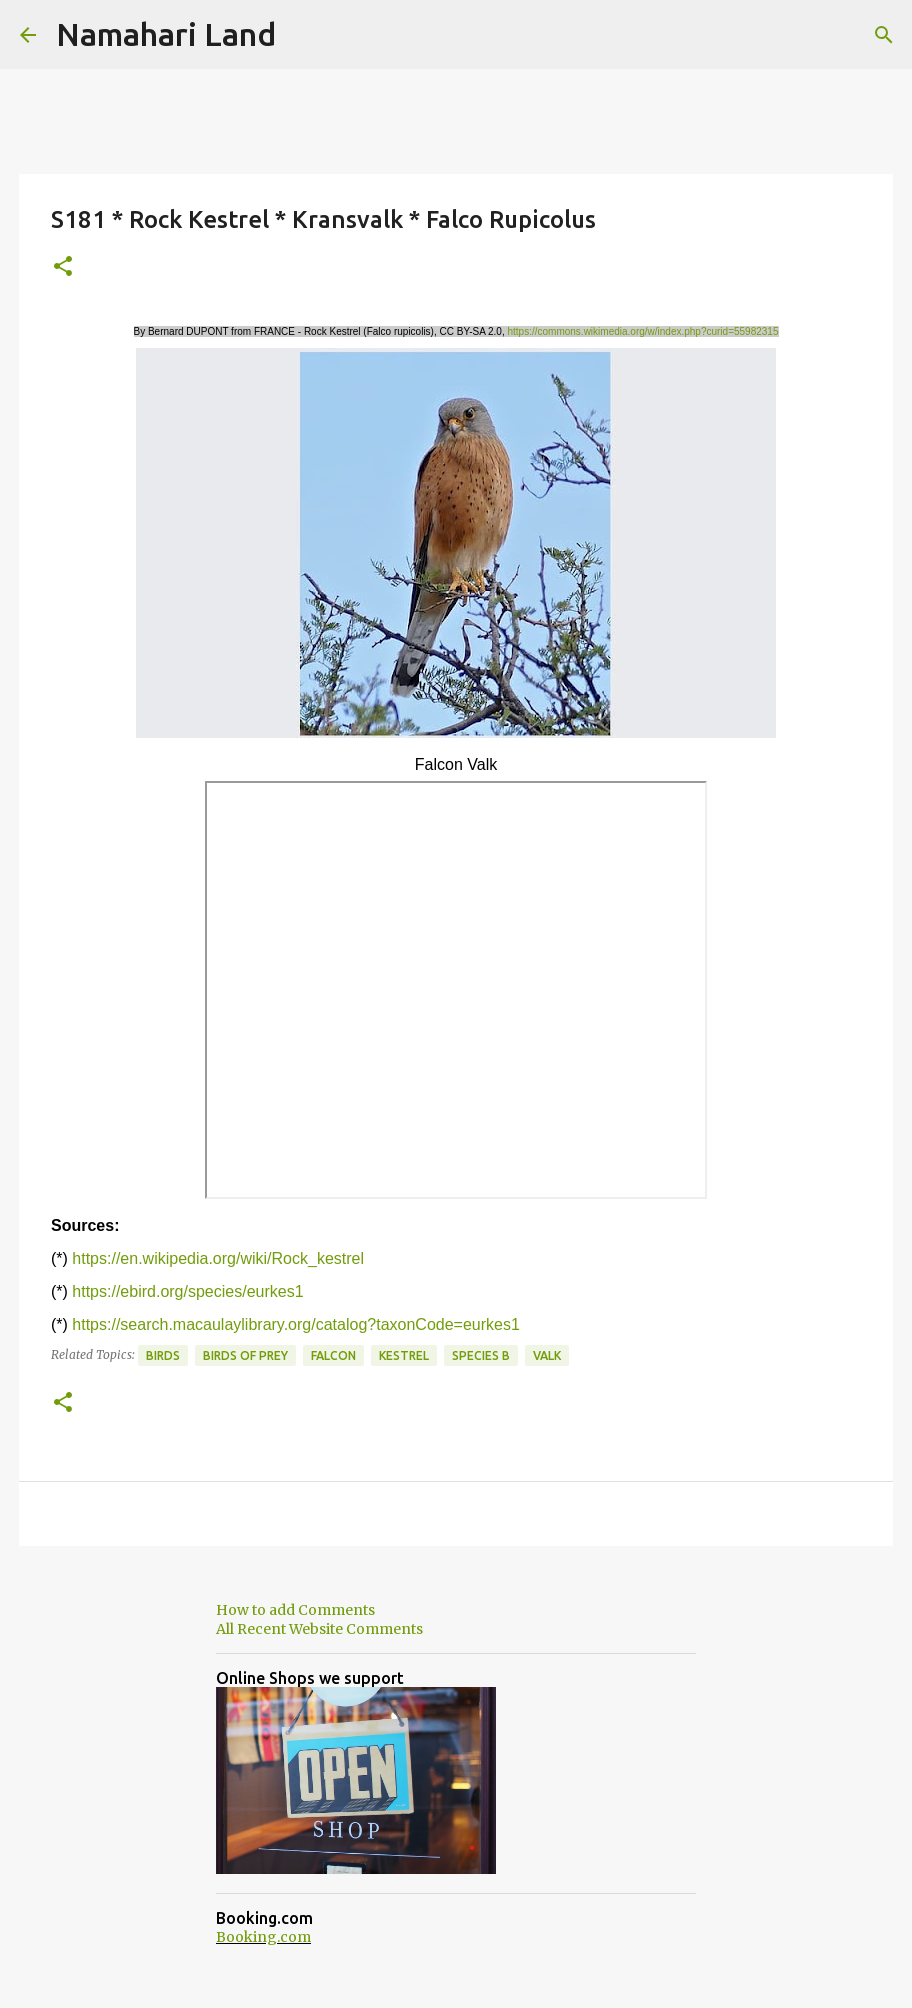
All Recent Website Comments (319, 1629)
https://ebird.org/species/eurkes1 (187, 1291)
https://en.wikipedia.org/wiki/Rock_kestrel (218, 1258)
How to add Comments (295, 1610)
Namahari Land (166, 34)
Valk (547, 1355)
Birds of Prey (245, 1355)
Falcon (333, 1355)
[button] (63, 267)
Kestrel (404, 1355)
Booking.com (263, 1937)
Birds (163, 1355)
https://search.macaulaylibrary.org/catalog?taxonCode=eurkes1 (296, 1324)
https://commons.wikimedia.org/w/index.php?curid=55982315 (643, 331)
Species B (481, 1355)
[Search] (884, 35)
